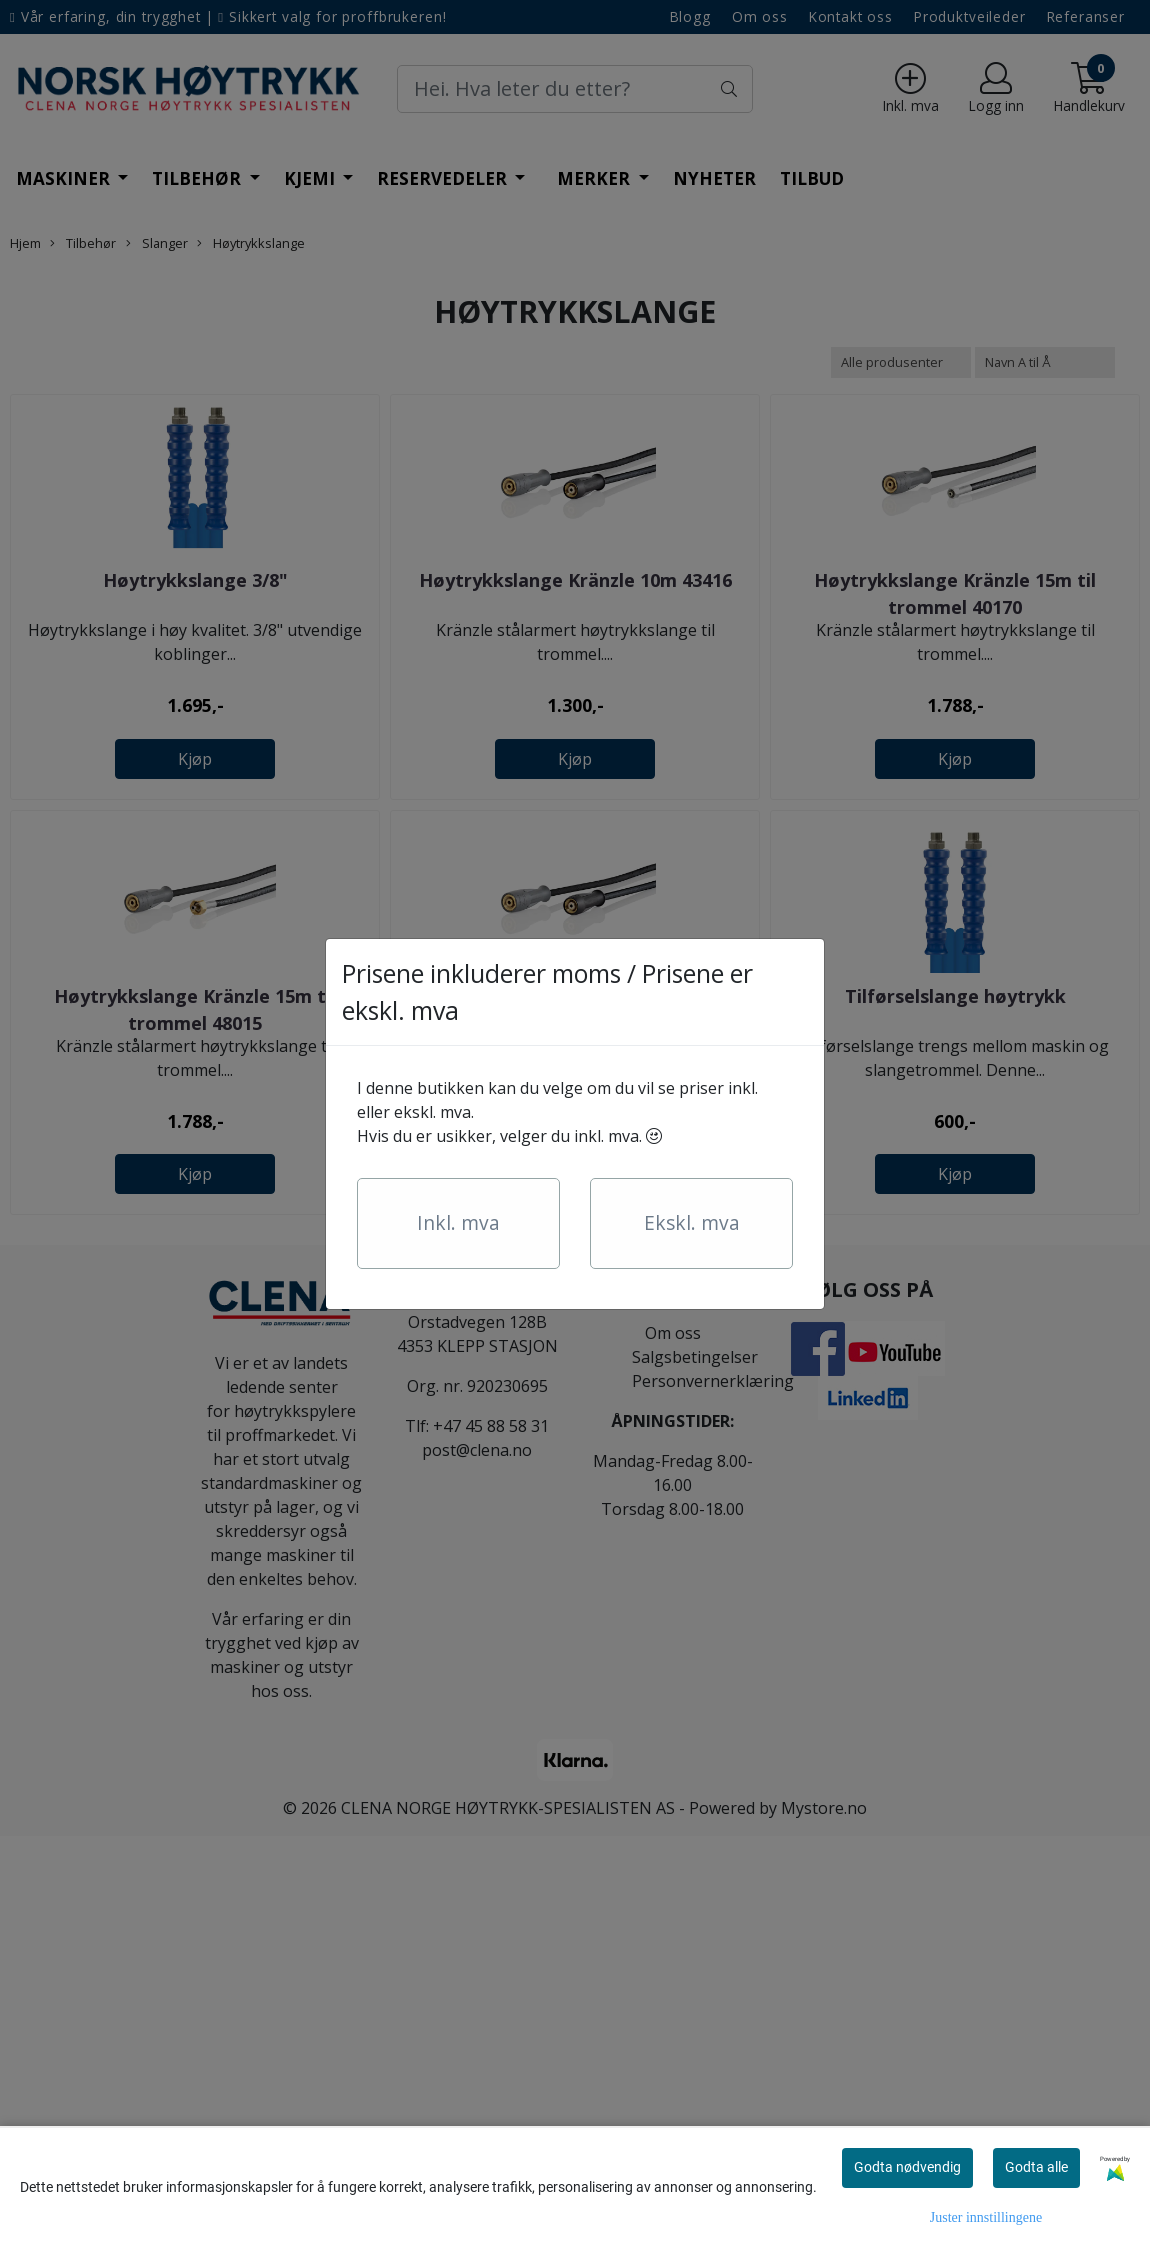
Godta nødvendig (907, 2167)
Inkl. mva (458, 1222)
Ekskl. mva (692, 1222)
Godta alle (1036, 2167)
